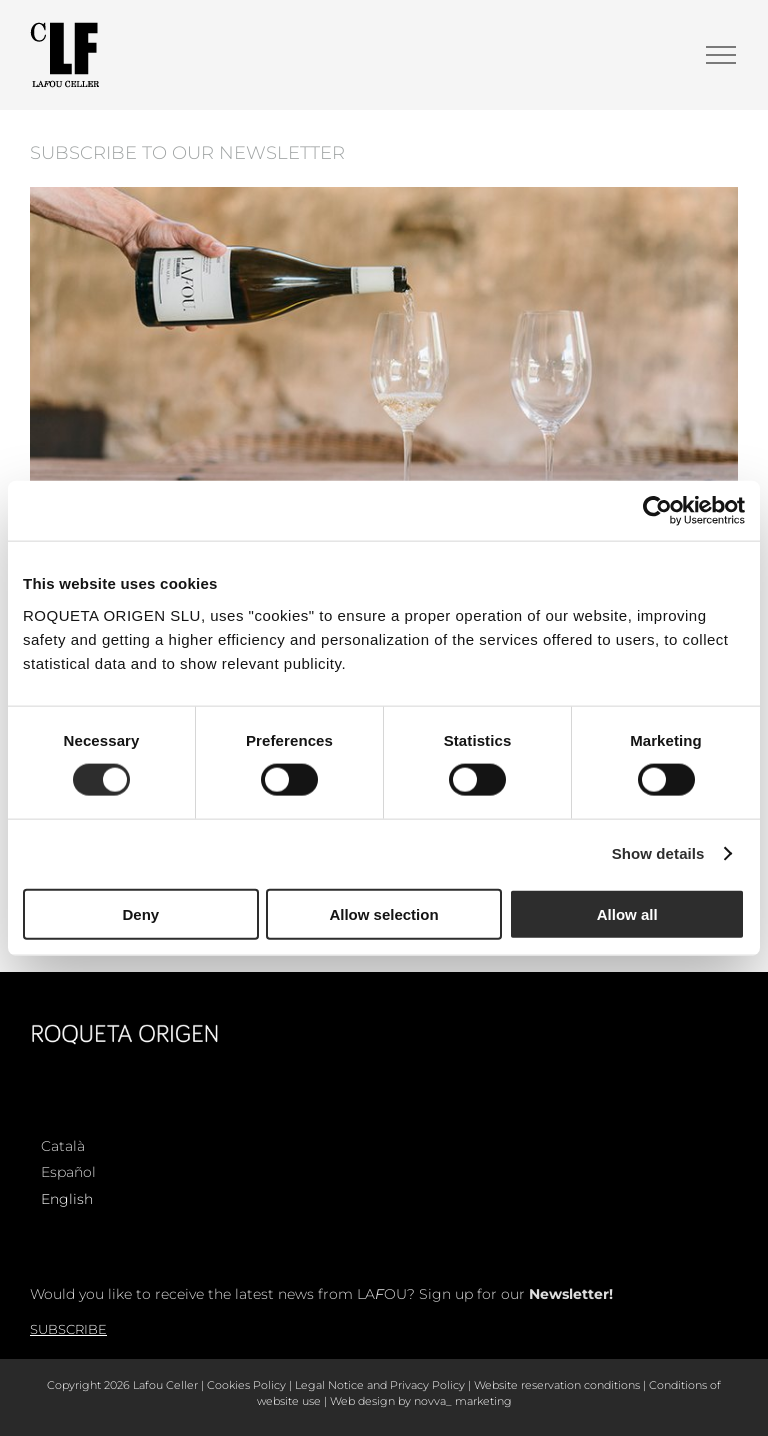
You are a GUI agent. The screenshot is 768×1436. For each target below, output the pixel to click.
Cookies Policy (246, 1385)
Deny (140, 913)
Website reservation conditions (557, 1385)
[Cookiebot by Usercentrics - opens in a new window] (657, 511)
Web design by (370, 1401)
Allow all (627, 913)
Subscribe (68, 1329)
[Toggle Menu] (721, 55)
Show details (658, 853)
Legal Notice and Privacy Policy (380, 1385)
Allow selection (383, 913)
